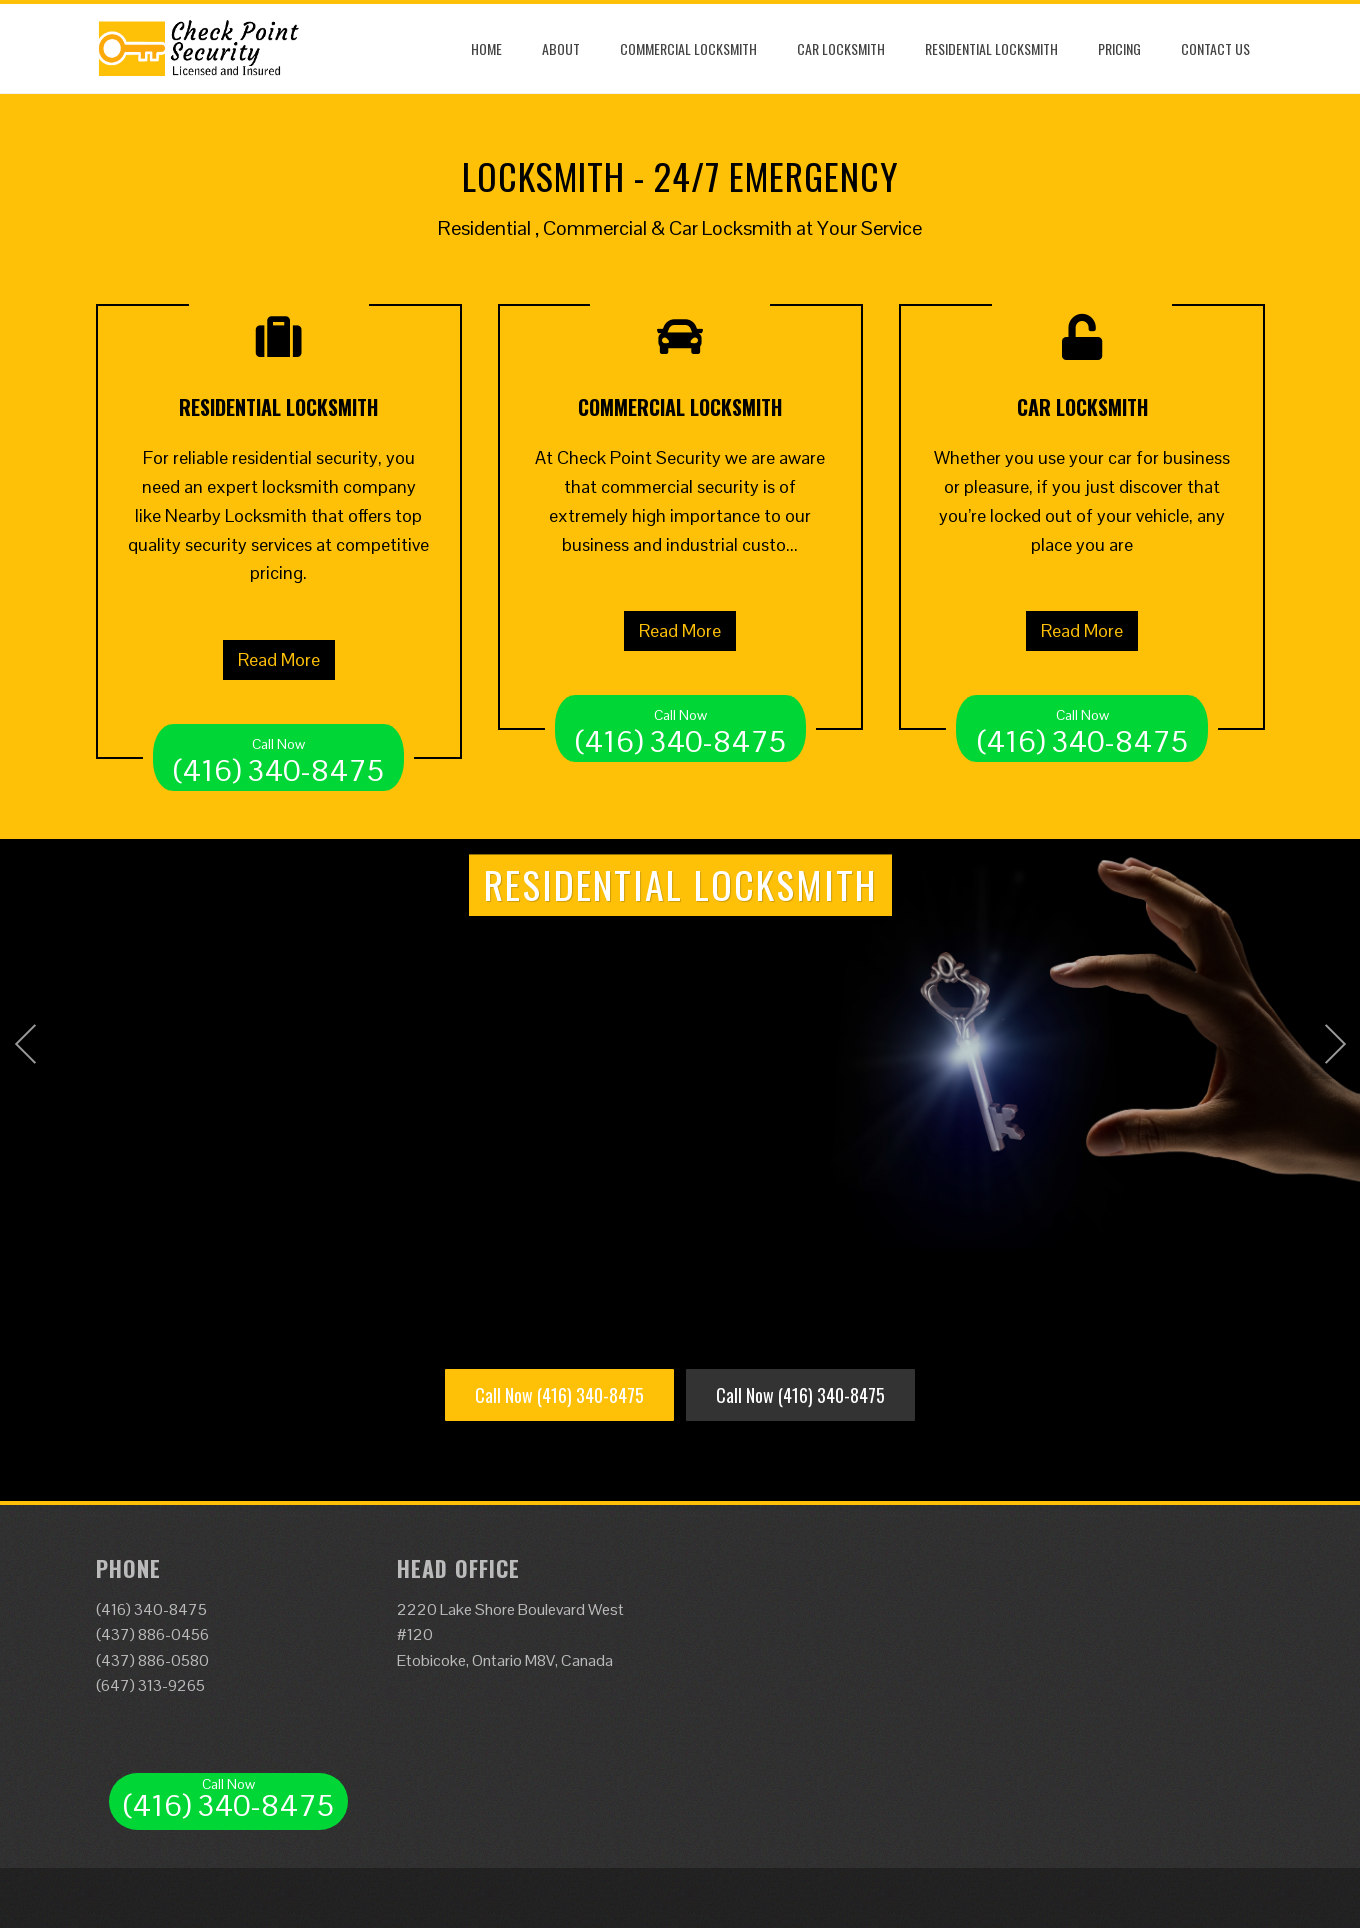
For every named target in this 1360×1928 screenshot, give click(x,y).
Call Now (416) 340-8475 (559, 1395)
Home (486, 48)
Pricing (1119, 48)
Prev (25, 1044)
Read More (279, 659)
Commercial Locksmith (688, 48)
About (561, 48)
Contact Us (1215, 48)
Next (1335, 1044)
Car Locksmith (841, 48)
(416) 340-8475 (278, 757)
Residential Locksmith (991, 48)
